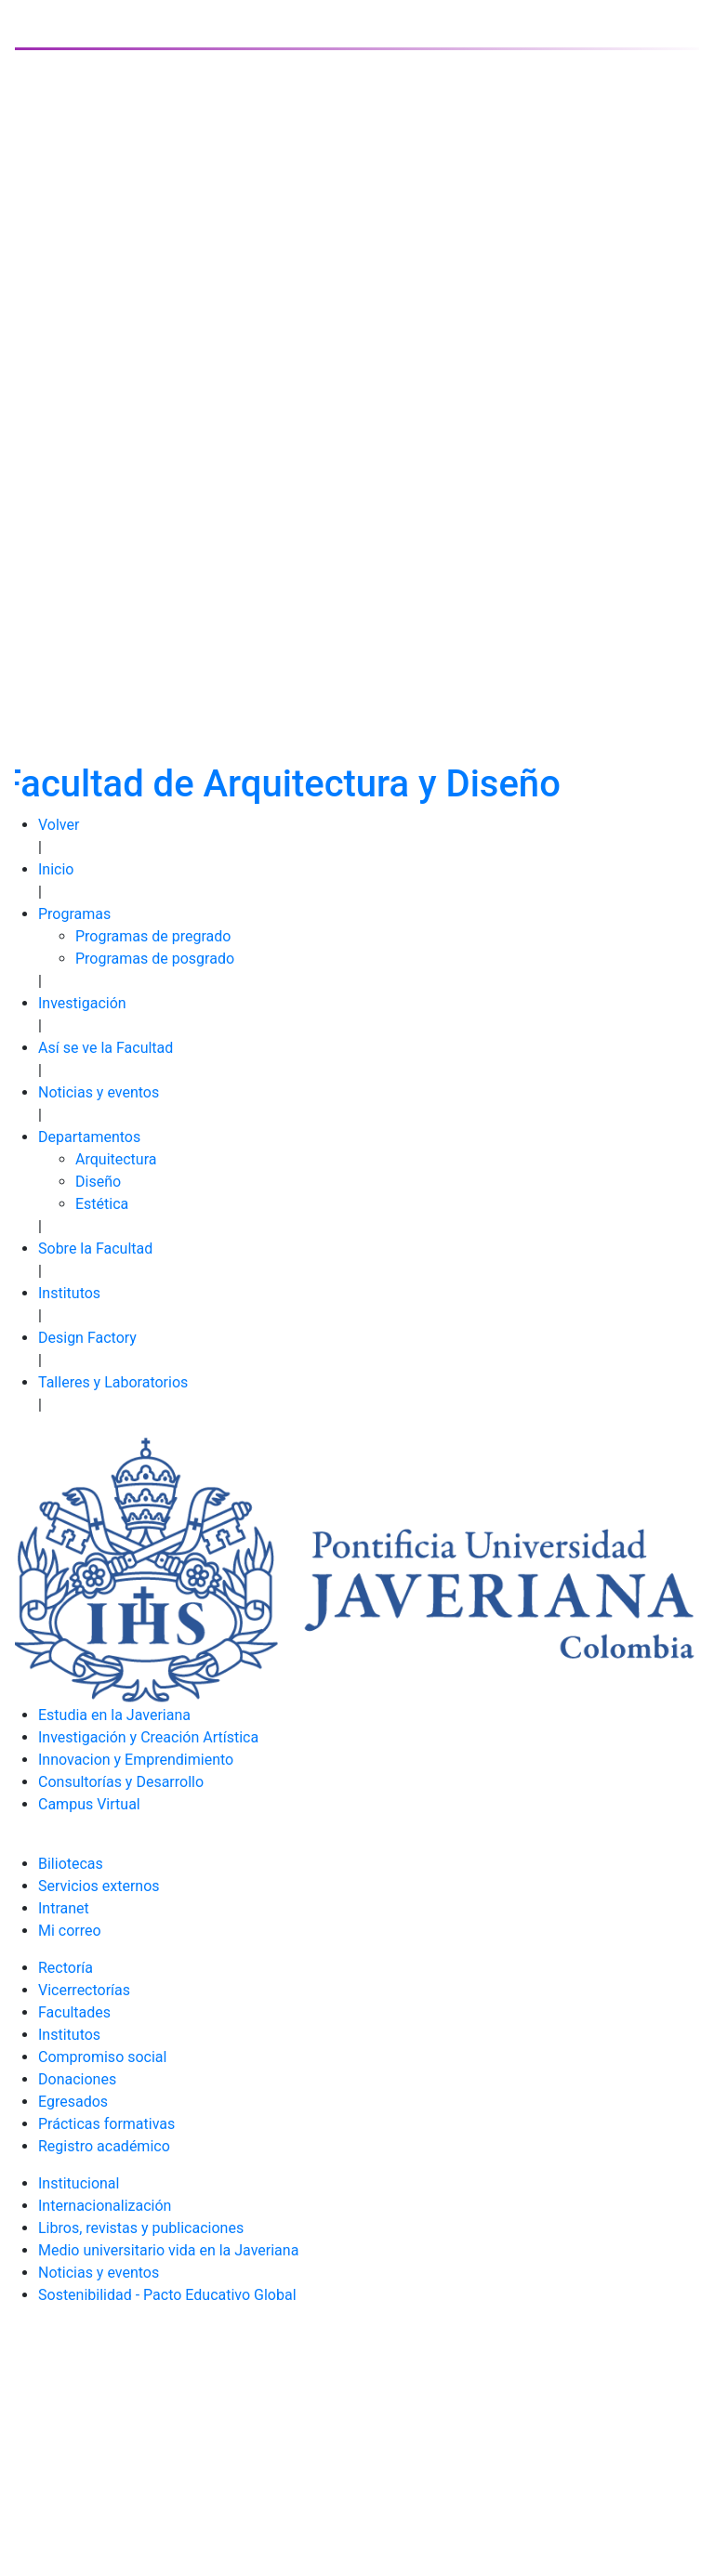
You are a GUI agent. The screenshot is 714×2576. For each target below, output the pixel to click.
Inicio (55, 869)
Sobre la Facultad (95, 1248)
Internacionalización (104, 2206)
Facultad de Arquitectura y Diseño (281, 784)
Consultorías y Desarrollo (121, 1782)
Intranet (63, 1908)
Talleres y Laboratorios (113, 1382)
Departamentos (89, 1137)
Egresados (73, 2101)
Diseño (98, 1181)
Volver (58, 825)
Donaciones (77, 2079)
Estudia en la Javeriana (114, 1715)
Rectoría (65, 1968)
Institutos (69, 1293)
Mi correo (69, 1930)
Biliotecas (70, 1864)
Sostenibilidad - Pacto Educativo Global (167, 2295)
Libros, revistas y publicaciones (141, 2228)
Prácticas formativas (106, 2124)
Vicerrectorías (84, 1990)
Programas (74, 914)
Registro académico (104, 2146)
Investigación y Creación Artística (148, 1737)
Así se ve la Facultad (105, 1048)
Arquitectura (115, 1159)
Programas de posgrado (154, 958)
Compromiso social (102, 2057)
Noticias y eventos (98, 1092)
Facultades (74, 2012)
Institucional (78, 2183)
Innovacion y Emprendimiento (135, 1759)
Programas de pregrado (153, 936)
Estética (101, 1204)
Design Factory (87, 1338)
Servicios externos (99, 1886)
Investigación (82, 1003)
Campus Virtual (89, 1804)
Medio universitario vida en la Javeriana (168, 2250)
